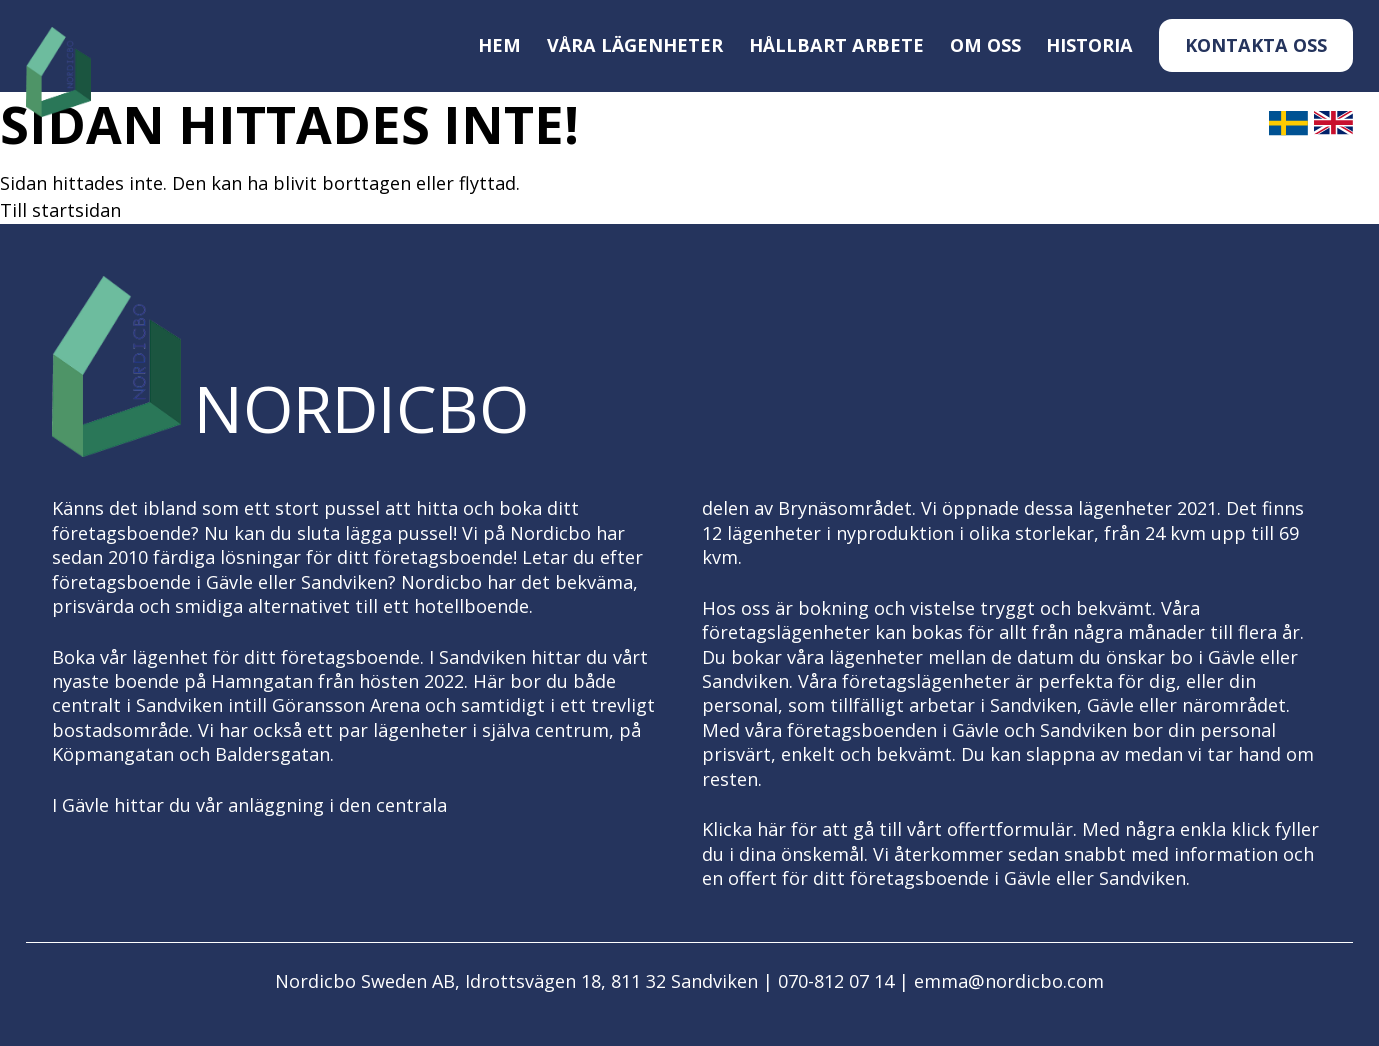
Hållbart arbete (836, 45)
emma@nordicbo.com (1009, 981)
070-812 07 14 (836, 981)
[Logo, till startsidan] (58, 72)
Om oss (985, 45)
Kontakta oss (1256, 45)
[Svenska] (1288, 130)
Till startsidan (60, 210)
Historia (1089, 45)
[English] (1333, 130)
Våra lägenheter (635, 45)
